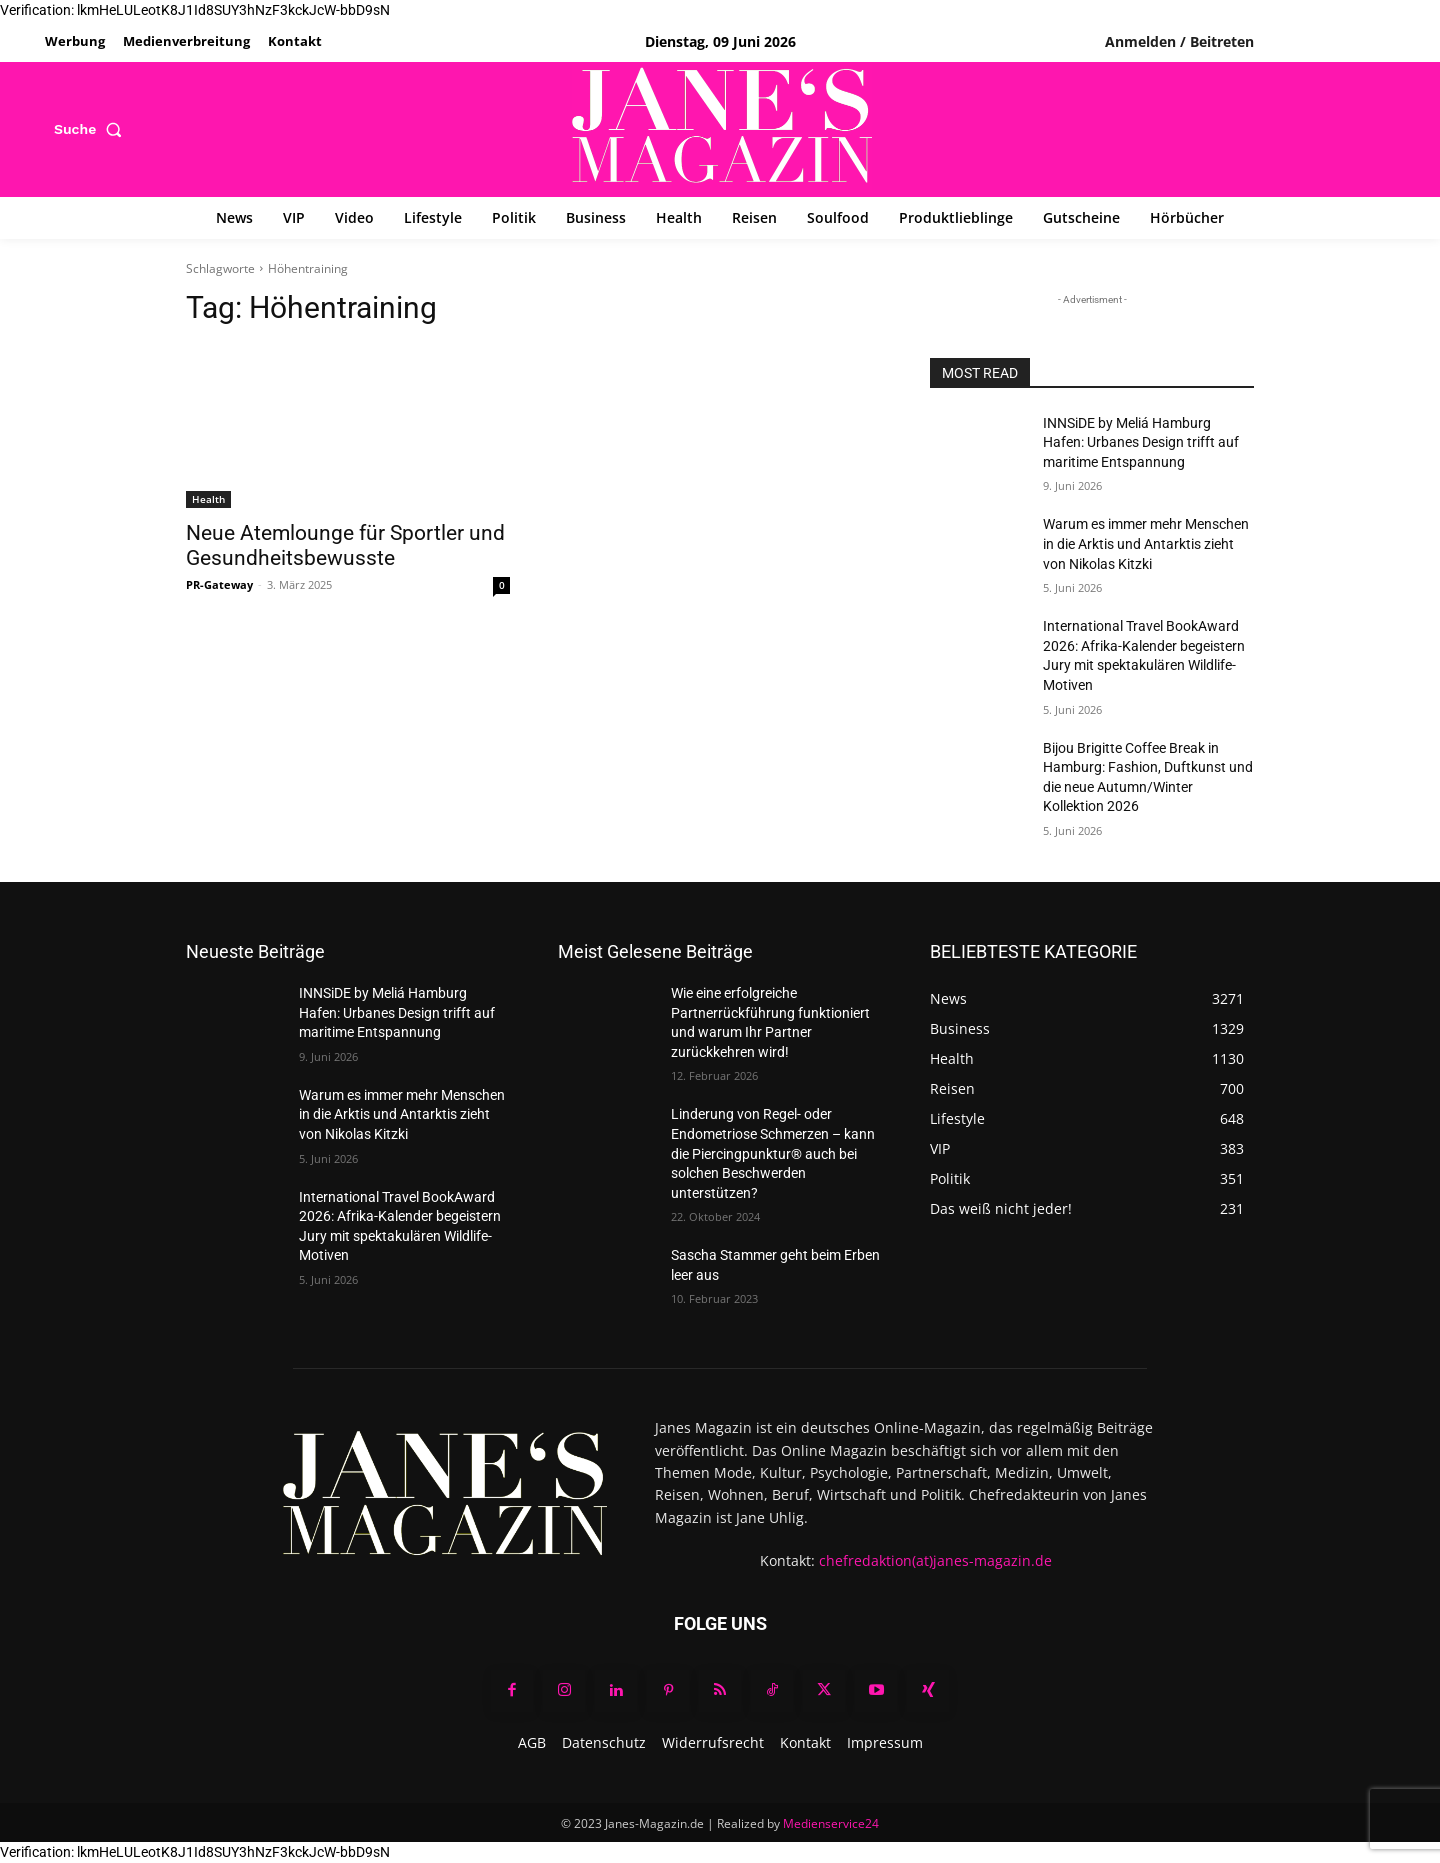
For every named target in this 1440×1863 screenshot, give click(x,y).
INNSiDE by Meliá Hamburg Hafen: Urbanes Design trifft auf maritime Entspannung (1141, 442)
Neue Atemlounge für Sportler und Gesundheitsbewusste (345, 545)
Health (208, 499)
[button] (92, 129)
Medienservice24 (831, 1823)
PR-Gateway (219, 584)
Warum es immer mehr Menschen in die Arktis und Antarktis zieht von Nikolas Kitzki (1146, 543)
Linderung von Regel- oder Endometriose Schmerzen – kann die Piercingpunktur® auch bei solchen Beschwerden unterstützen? (773, 1153)
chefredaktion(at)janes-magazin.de (935, 1560)
